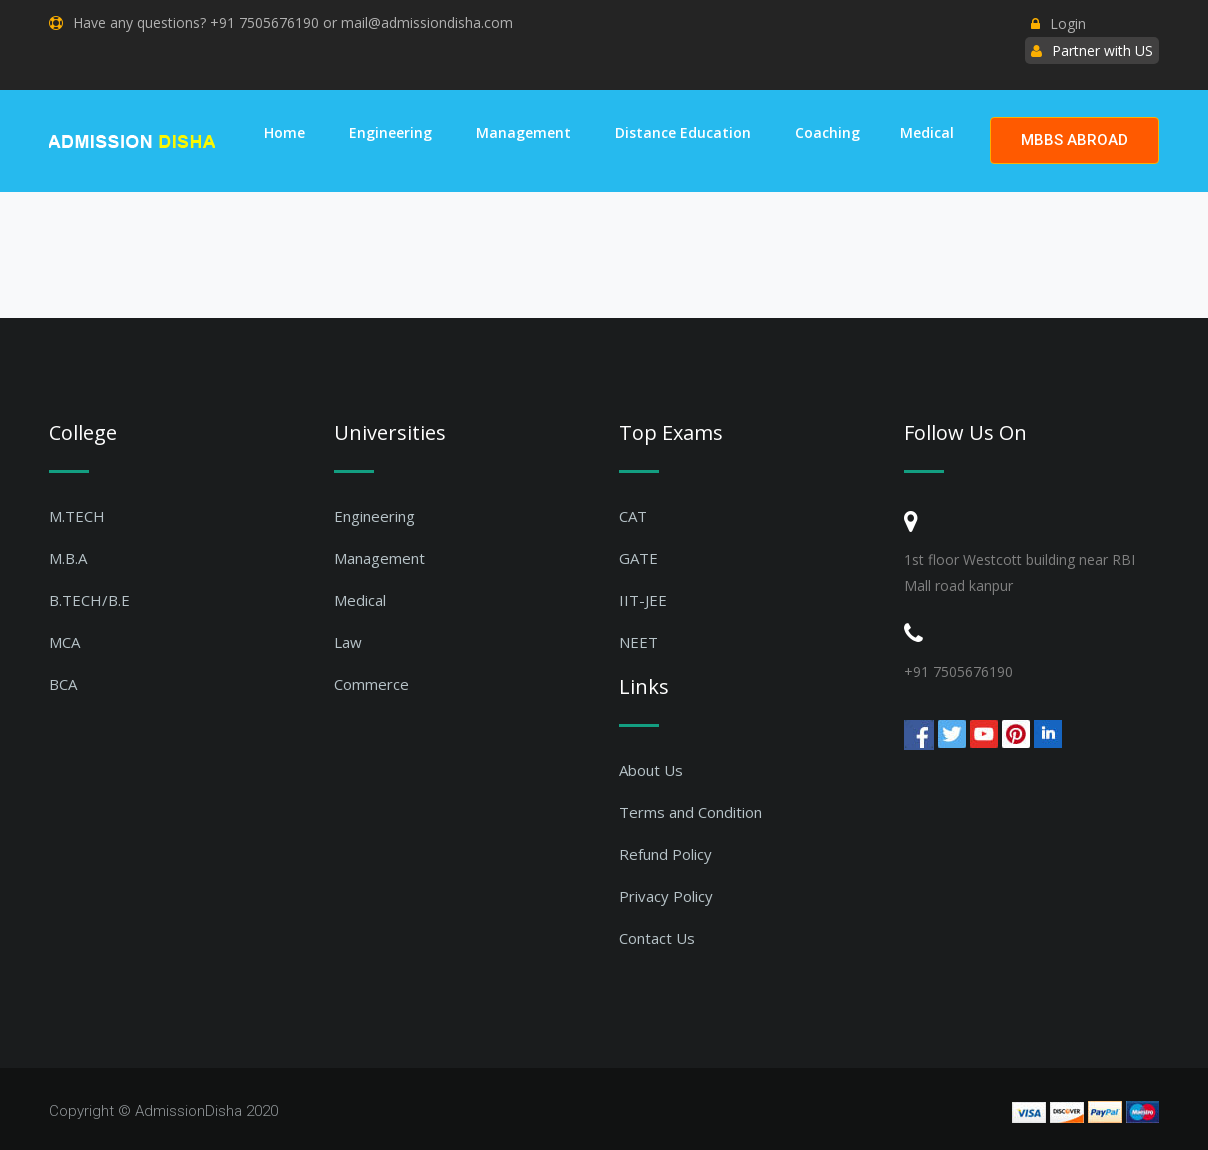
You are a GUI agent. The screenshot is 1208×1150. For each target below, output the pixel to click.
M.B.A (68, 558)
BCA (63, 684)
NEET (638, 642)
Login (1058, 23)
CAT (633, 516)
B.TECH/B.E (89, 600)
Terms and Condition (690, 812)
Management (523, 132)
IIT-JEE (643, 600)
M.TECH (77, 516)
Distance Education (683, 132)
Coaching (827, 132)
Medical (927, 132)
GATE (638, 558)
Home (284, 132)
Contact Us (657, 938)
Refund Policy (665, 854)
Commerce (371, 684)
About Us (651, 770)
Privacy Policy (666, 896)
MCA (64, 642)
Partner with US (1102, 50)
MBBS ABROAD (1074, 140)
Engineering (390, 132)
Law (348, 642)
